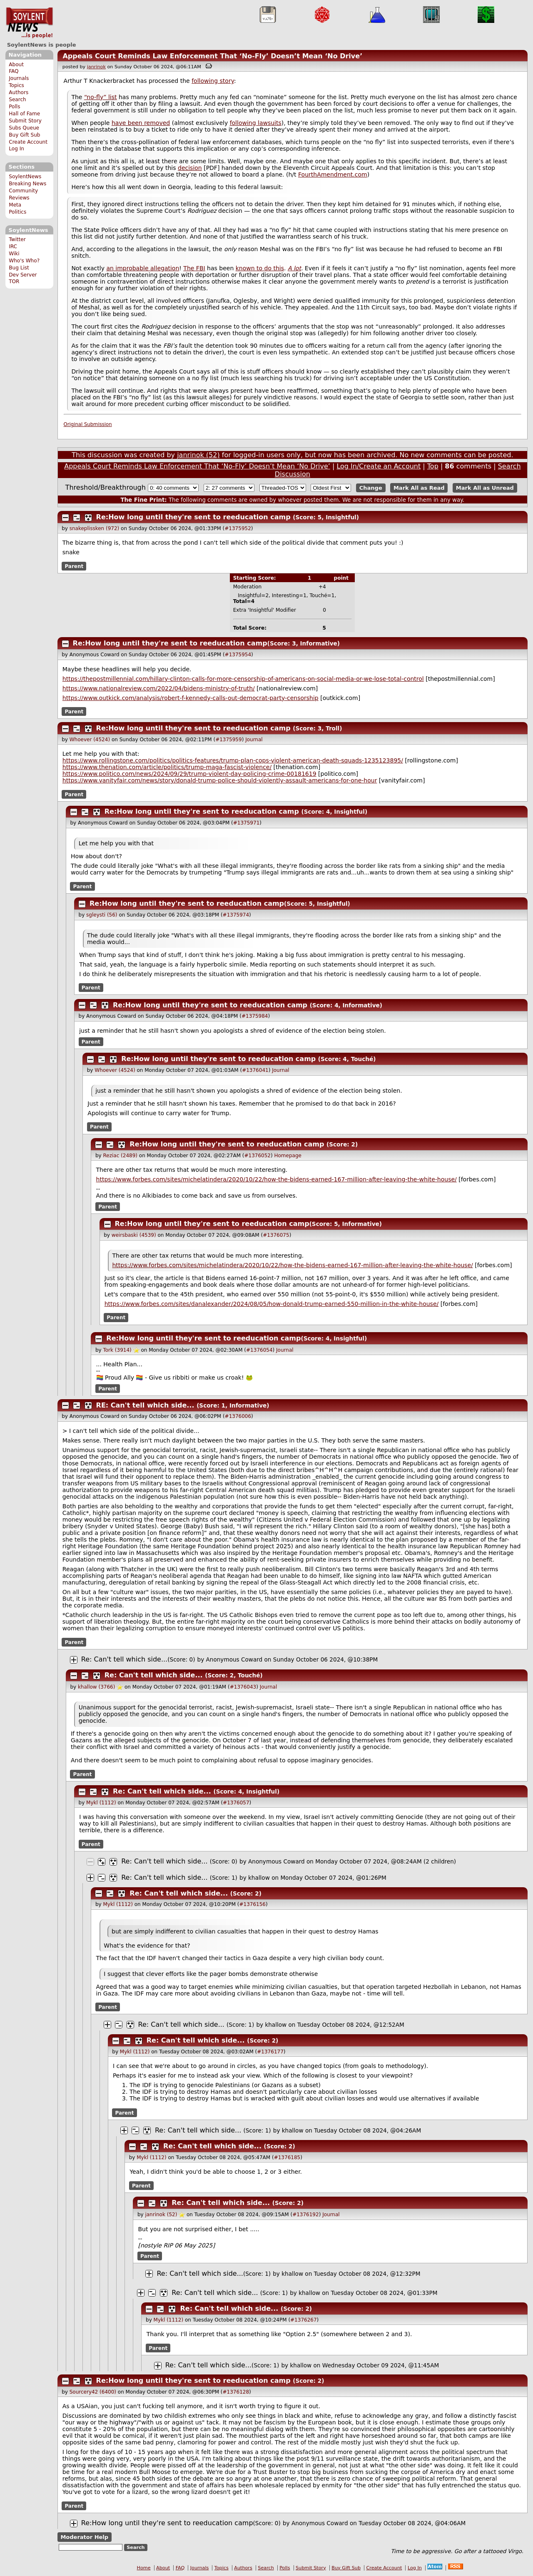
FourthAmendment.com (332, 174)
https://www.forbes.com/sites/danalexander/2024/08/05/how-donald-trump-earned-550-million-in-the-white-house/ (272, 1303)
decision (190, 167)
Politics (17, 212)
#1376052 (257, 1155)
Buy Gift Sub (24, 135)
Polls (14, 107)
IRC (13, 246)
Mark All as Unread (485, 488)
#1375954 (238, 655)
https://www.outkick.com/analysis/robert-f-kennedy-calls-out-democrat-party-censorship (190, 698)
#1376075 (276, 1235)
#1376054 (259, 1350)
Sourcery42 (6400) (93, 2392)
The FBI (194, 268)
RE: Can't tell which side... (145, 1405)
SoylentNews (29, 23)
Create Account (28, 142)
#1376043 (243, 1687)
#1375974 (236, 915)
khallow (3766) (96, 1687)
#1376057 (236, 1803)
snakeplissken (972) (95, 528)
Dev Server (23, 275)
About (16, 64)
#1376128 (236, 2392)
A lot (294, 268)
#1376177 (270, 2052)
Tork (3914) (117, 1350)
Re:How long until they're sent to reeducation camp (193, 517)
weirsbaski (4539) (134, 1235)
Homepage (287, 1155)
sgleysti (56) (101, 915)
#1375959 (228, 739)
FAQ (13, 71)
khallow (259, 1877)
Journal (254, 739)
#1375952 (237, 528)
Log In (16, 149)
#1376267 (303, 2320)
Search (17, 99)
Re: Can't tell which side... (124, 1659)
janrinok (96, 67)
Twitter (17, 239)
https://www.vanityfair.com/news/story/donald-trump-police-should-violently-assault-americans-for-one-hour (219, 780)
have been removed (141, 123)
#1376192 (305, 2214)
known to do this (260, 268)
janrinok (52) (198, 455)
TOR (14, 281)
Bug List (19, 268)
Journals (19, 78)
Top (432, 466)
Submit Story (25, 121)
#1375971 (246, 823)
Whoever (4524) (90, 739)
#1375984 (255, 1016)
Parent (74, 566)
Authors (18, 92)
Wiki (14, 254)
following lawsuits (255, 123)
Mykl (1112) (101, 1803)
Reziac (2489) (120, 1155)
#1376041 (255, 1070)
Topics (16, 85)
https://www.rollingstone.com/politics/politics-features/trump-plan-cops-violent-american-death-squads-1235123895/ (232, 760)
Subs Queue (24, 128)
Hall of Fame (24, 114)
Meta (15, 205)
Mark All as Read (419, 488)
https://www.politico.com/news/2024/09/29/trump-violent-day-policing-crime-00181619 (189, 773)
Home (144, 2568)
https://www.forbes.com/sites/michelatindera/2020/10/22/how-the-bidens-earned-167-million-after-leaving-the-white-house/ (276, 1179)
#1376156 (252, 1904)
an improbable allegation (142, 268)
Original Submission (88, 424)
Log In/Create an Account (378, 466)
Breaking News (27, 184)
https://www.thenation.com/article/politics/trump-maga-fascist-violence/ (166, 767)
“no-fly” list (100, 97)
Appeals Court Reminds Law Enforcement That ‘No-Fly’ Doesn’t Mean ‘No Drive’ (212, 56)
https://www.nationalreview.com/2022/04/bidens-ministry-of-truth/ (158, 688)
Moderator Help (84, 2537)
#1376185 (287, 2157)
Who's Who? (24, 261)
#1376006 (238, 1416)
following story (213, 80)
